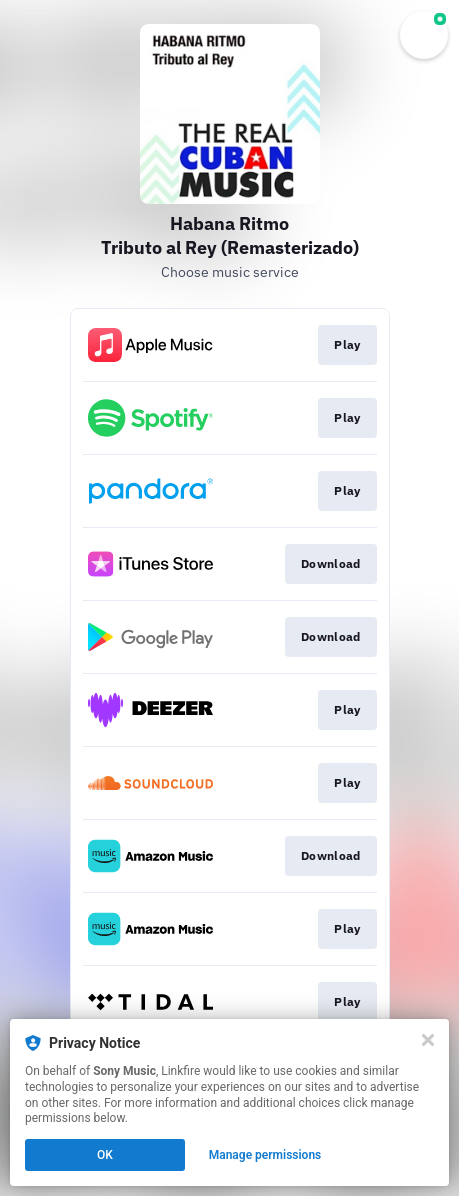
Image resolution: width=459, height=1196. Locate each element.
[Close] (428, 1040)
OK (105, 1155)
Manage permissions (265, 1155)
